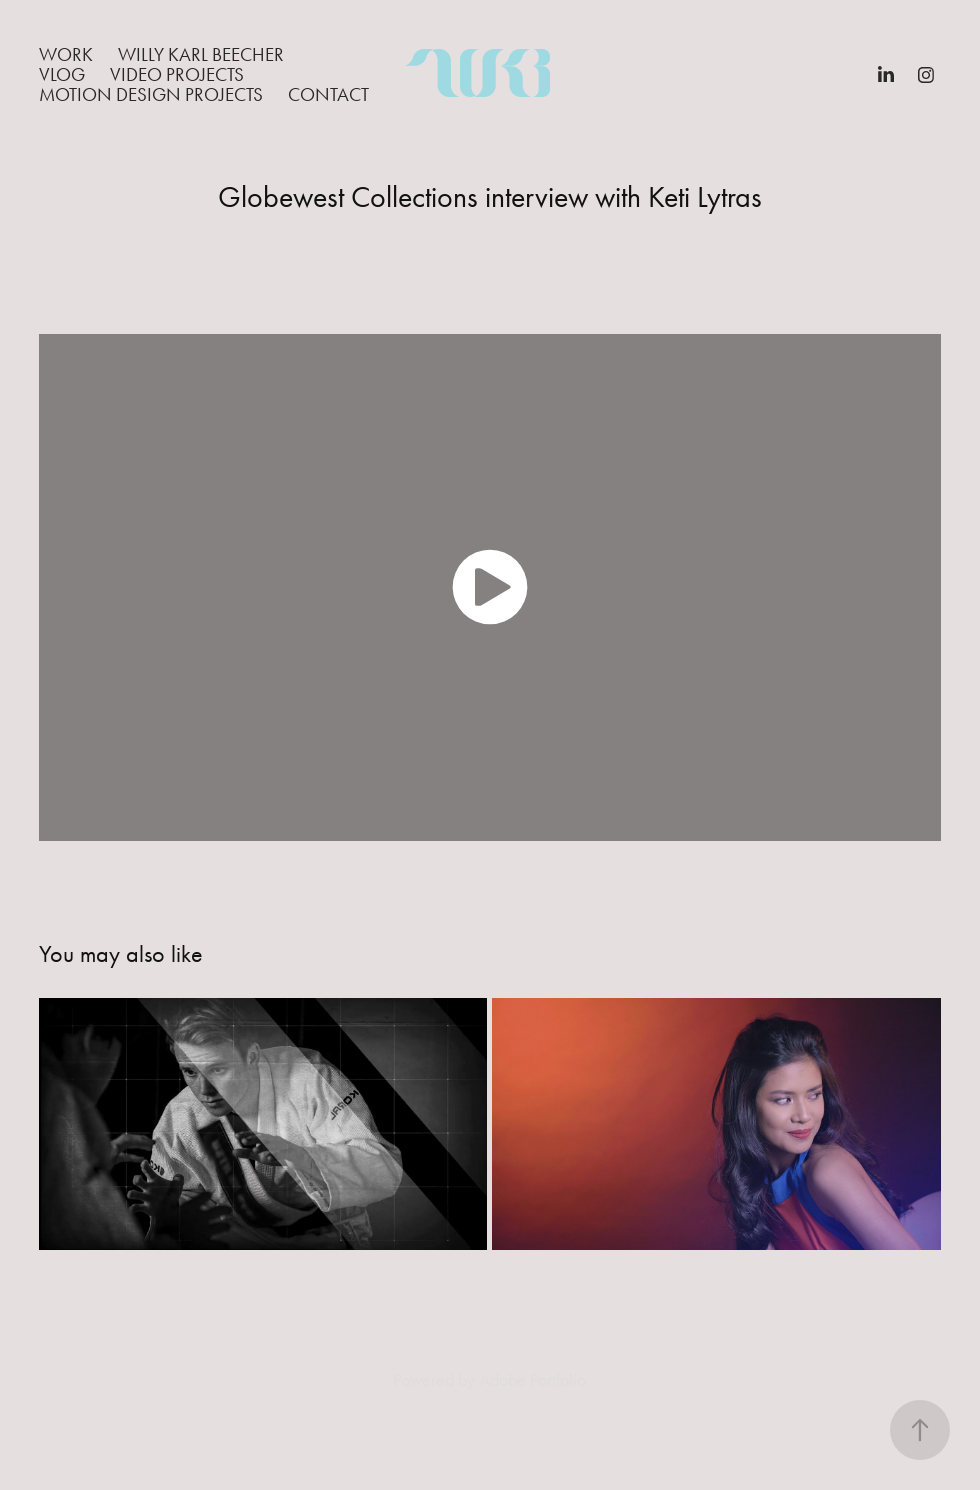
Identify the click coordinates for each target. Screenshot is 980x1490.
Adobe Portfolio (532, 1380)
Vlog (62, 74)
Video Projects (177, 74)
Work (66, 54)
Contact (328, 94)
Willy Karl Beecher (201, 54)
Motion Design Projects (151, 94)
